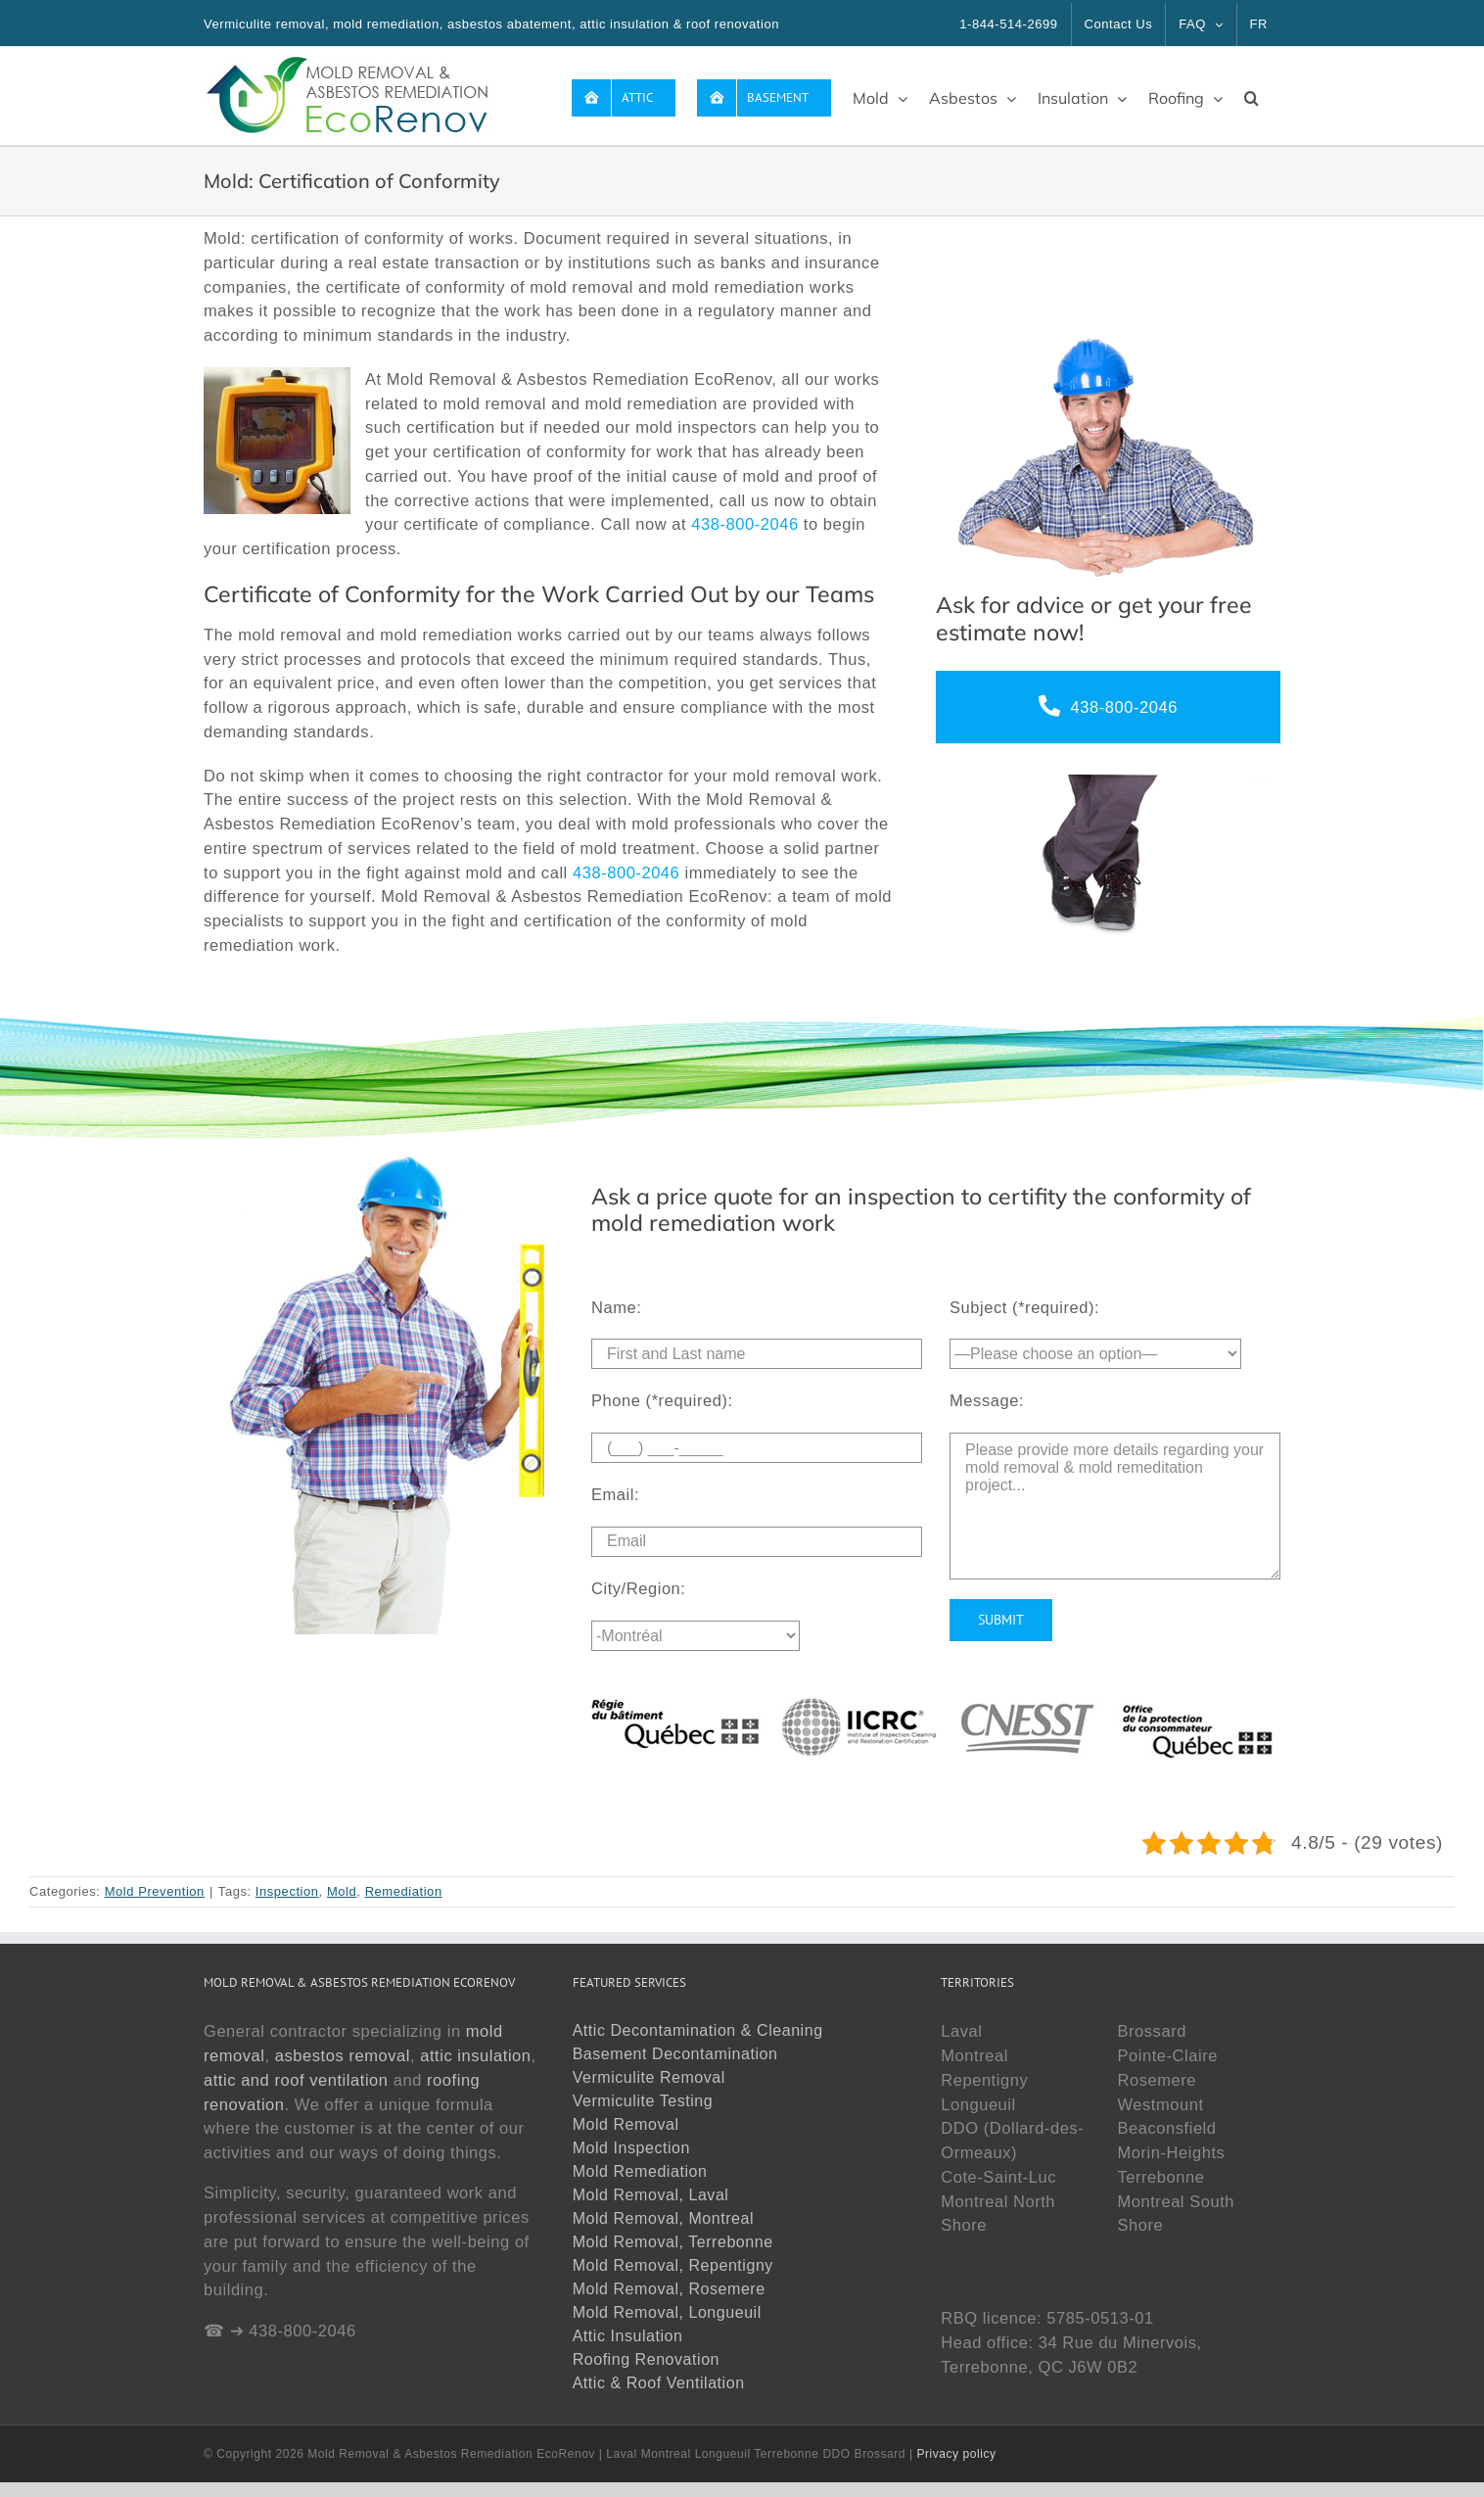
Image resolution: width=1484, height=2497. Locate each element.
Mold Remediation (640, 2171)
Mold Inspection (631, 2148)
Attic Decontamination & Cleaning (698, 2030)
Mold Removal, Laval (651, 2195)
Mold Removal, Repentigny (673, 2265)
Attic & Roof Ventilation (659, 2383)
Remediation (403, 1891)
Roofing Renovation (646, 2359)
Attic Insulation (628, 2336)
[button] (1251, 96)
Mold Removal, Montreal (664, 2218)
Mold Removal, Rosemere (669, 2289)
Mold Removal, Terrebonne (673, 2242)
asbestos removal (342, 2055)
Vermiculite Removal (649, 2077)
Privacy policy (956, 2454)
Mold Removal (626, 2124)
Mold (341, 1891)
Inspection (287, 1891)
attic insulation (475, 2055)
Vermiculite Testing (643, 2101)
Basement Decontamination (675, 2054)
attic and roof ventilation (296, 2080)
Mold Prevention (155, 1891)
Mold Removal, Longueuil (667, 2312)
